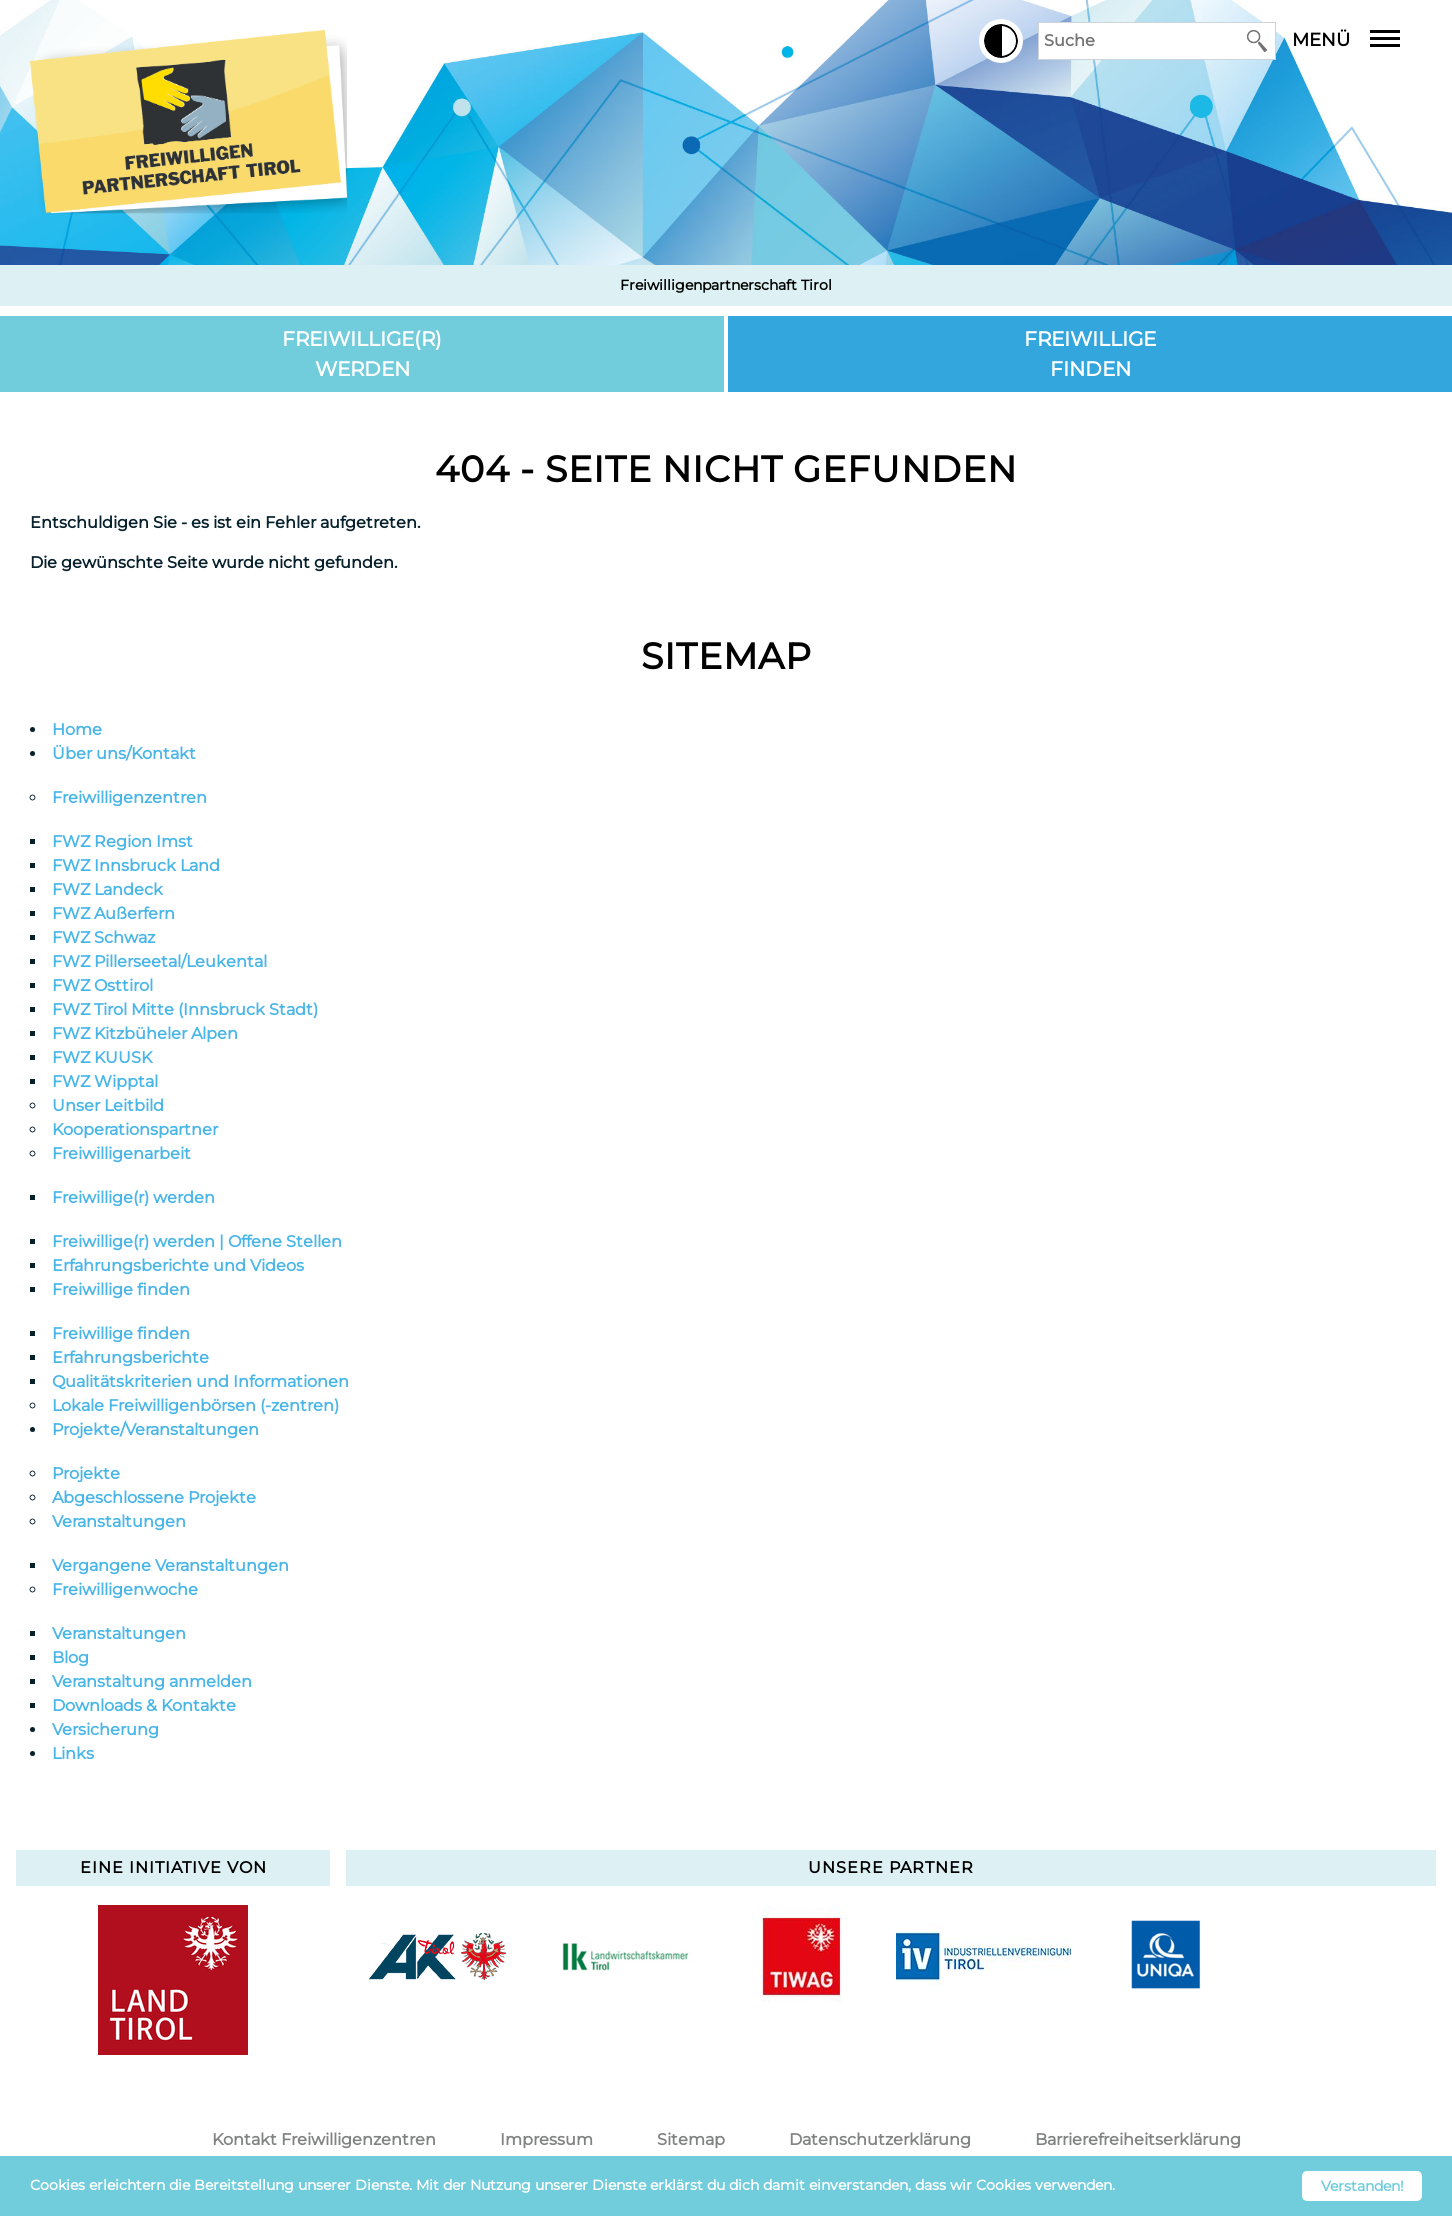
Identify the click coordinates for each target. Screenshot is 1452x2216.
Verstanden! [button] (1362, 2186)
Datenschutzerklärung (880, 2139)
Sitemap (726, 656)
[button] (1001, 41)
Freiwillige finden (1090, 354)
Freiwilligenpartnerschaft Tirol (726, 285)
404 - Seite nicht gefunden (726, 469)
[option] (437, 1956)
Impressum (546, 2139)
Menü (1361, 40)
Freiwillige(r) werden (362, 354)
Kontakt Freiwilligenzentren (324, 2139)
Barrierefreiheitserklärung (1138, 2139)
